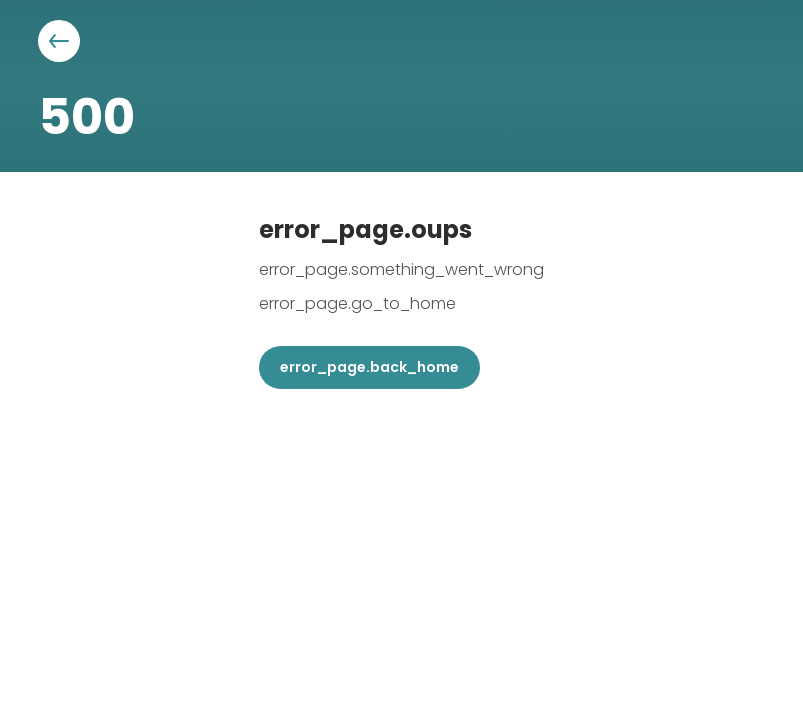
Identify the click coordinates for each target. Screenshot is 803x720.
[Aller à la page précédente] (59, 41)
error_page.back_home (369, 367)
